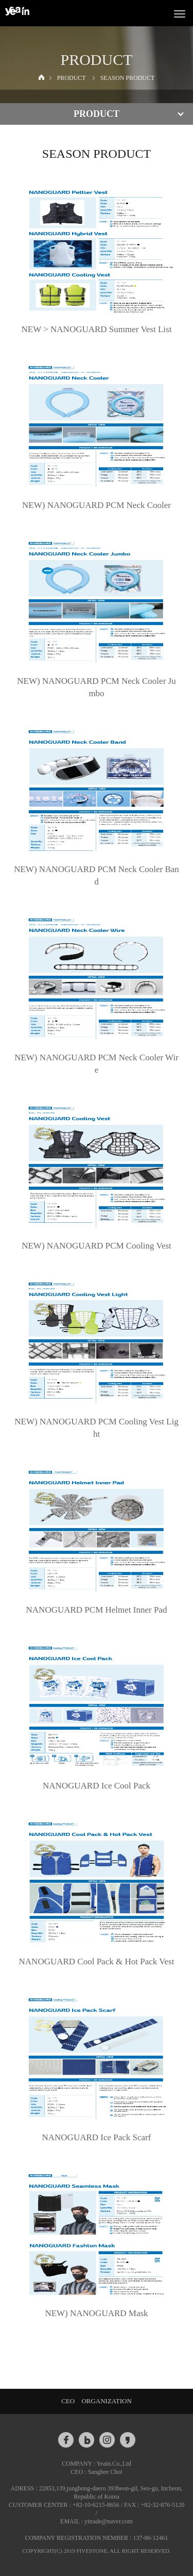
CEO (68, 2401)
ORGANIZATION (106, 2401)
